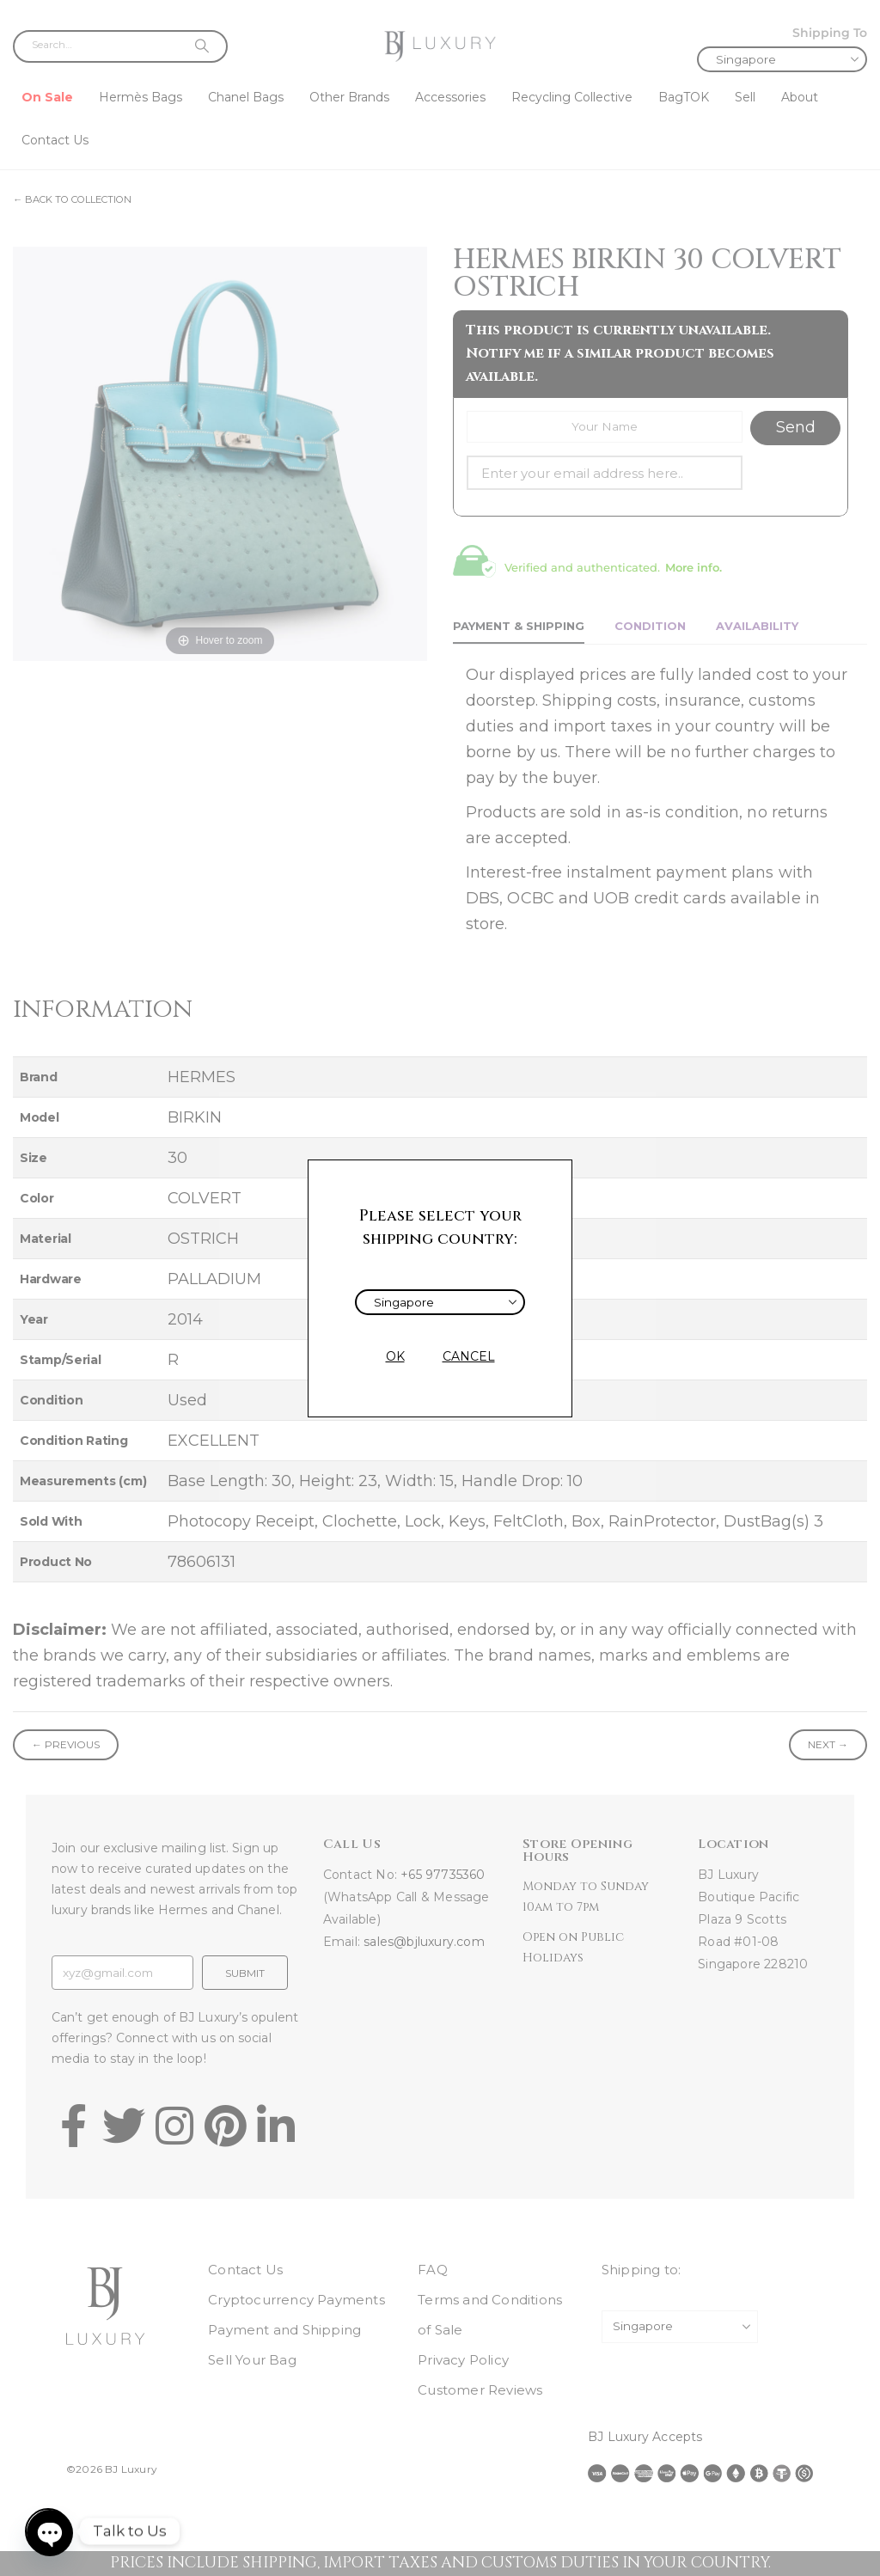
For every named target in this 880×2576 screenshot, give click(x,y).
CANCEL (469, 1356)
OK (395, 1356)
